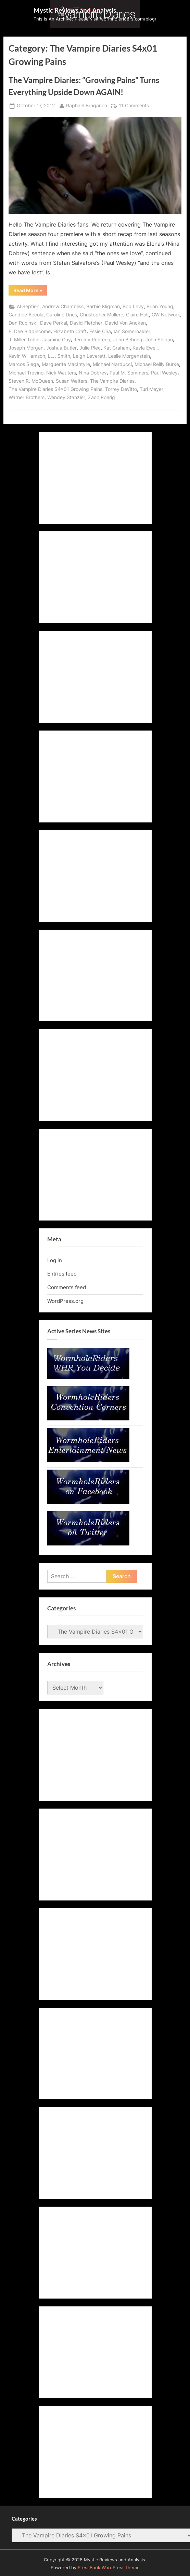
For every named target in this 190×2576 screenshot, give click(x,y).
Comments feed (66, 1287)
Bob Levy (133, 306)
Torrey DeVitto (121, 389)
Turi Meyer (151, 389)
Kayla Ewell (144, 348)
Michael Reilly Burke (157, 364)
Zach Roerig (101, 397)
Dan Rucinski (23, 323)
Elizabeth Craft (70, 331)
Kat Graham (116, 348)
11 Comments (134, 106)
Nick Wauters (61, 373)
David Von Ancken (125, 323)
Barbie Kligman (103, 306)
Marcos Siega (24, 364)
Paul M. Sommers (129, 373)
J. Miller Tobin (24, 339)
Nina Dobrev (93, 373)
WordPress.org (65, 1301)
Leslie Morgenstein (129, 356)
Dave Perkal (53, 323)
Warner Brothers (27, 397)
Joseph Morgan (26, 348)
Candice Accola (26, 314)
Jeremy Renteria (92, 339)
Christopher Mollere (101, 314)
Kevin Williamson (27, 356)
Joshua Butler (61, 348)
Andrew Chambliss (63, 306)
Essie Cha (100, 331)
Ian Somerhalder (132, 331)
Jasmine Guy (56, 339)
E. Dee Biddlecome (30, 331)
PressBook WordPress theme (109, 2567)
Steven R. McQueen (31, 381)
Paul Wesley (164, 373)
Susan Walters (71, 381)
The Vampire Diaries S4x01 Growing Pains (55, 389)
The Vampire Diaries (112, 381)
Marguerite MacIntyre (66, 364)
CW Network (166, 314)
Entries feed (62, 1273)
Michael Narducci (112, 364)
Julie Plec (90, 348)
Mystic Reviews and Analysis (75, 10)
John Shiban (159, 339)
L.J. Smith (59, 356)
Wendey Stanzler (66, 397)
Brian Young (160, 306)
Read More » (30, 291)
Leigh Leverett (89, 356)
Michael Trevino (26, 373)
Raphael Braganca (86, 105)
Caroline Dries (61, 314)
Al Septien (28, 306)
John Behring (127, 339)
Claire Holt (137, 314)
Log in (54, 1260)
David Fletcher (86, 323)
